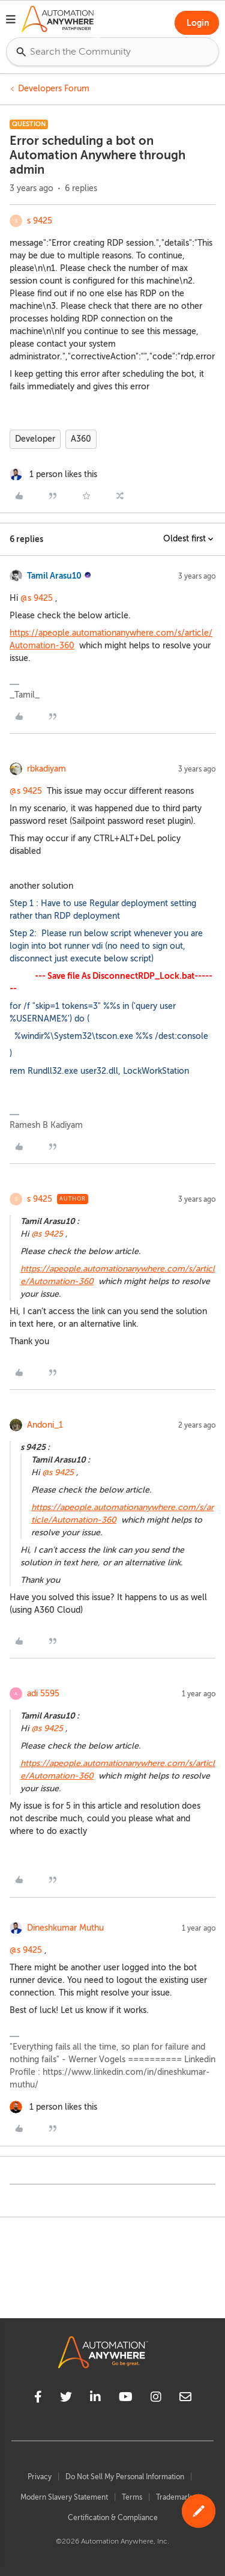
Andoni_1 (45, 1425)
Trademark (173, 2497)
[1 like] (53, 474)
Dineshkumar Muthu (65, 1927)
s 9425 (39, 220)
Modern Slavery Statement (64, 2497)
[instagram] (156, 2399)
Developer (35, 438)
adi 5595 (43, 1693)
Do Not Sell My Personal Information (124, 2477)
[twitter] (66, 2399)
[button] (11, 21)
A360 (81, 438)
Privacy (40, 2477)
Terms (132, 2497)
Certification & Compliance (113, 2518)
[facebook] (38, 2399)
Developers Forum (53, 88)
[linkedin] (95, 2399)
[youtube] (126, 2399)
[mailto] (185, 2399)
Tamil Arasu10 (54, 575)
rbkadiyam (46, 768)
